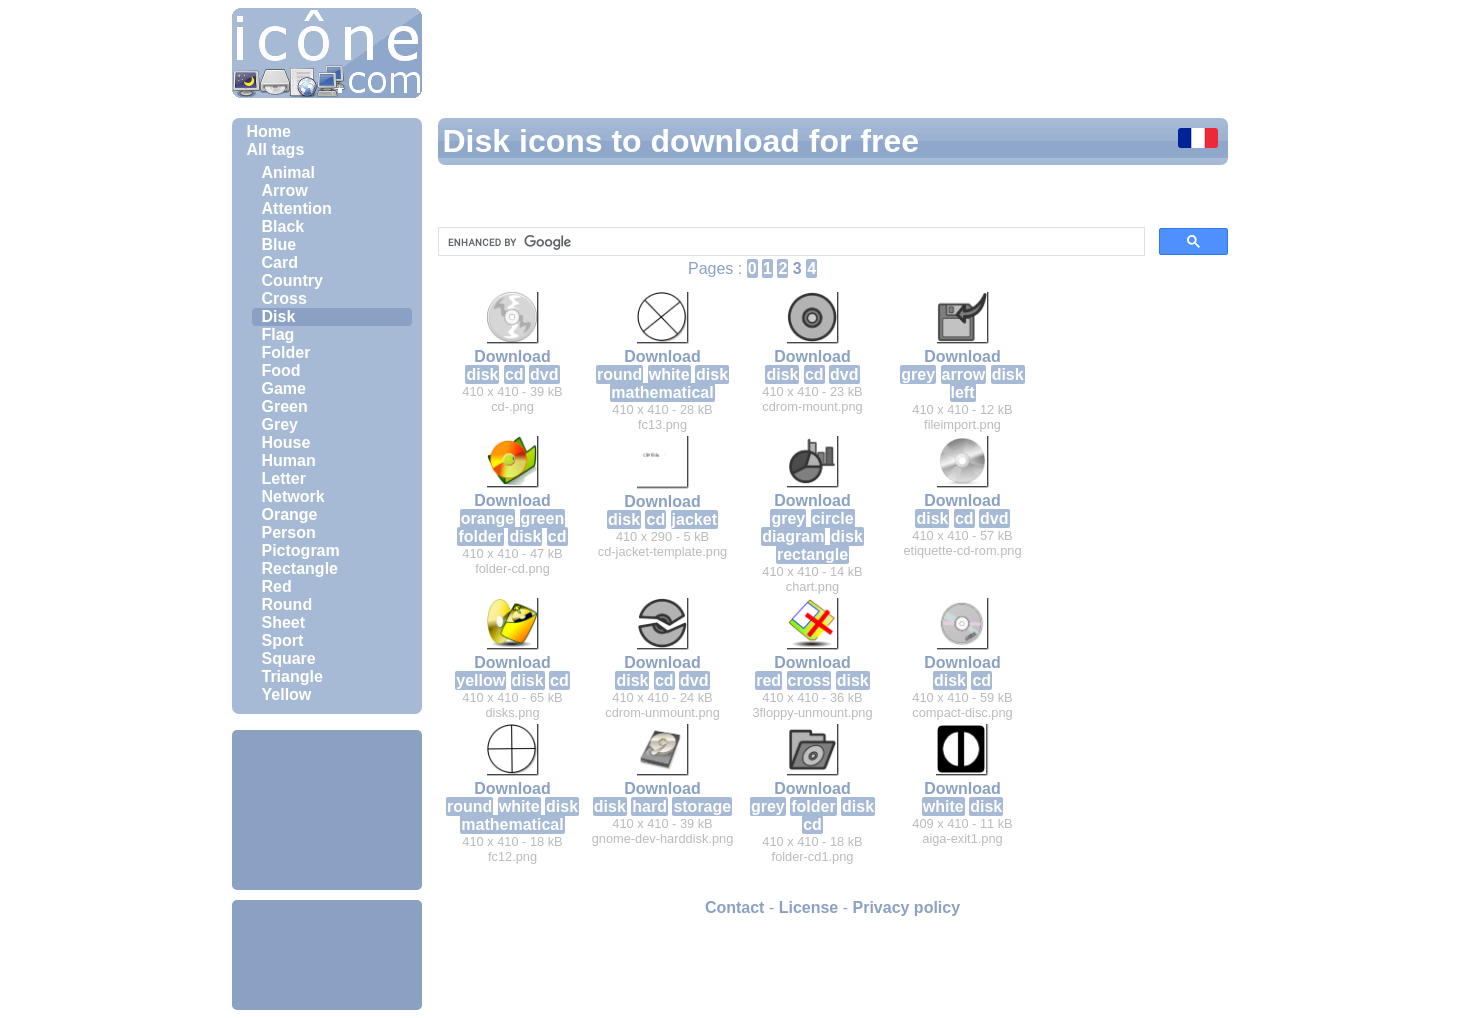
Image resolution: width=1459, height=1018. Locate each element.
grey (918, 374)
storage (702, 806)
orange (487, 518)
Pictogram (301, 550)
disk (482, 374)
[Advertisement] (327, 810)
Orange (290, 514)
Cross (284, 298)
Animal (288, 172)
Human (289, 460)
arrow (964, 374)
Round (287, 604)
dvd (544, 374)
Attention (297, 208)
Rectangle (300, 568)
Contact (735, 907)
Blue (279, 244)
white (669, 374)
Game (284, 388)
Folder (286, 352)
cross (809, 680)
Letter (284, 478)
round (619, 374)
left (963, 392)
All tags (276, 149)
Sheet (284, 622)
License (809, 907)
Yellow (287, 694)
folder (480, 536)
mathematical (662, 392)
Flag (278, 334)
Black (283, 226)
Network (293, 496)
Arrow (285, 190)
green (543, 518)
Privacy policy (906, 907)
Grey (280, 424)
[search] (789, 242)
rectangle (812, 554)
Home (269, 131)
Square (289, 658)
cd (514, 374)
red (768, 680)
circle (833, 518)
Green (285, 406)
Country (292, 280)
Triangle (292, 676)
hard (649, 806)
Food (281, 370)
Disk (279, 316)
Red (277, 586)
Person (289, 532)
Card (280, 262)
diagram (793, 536)
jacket (694, 519)
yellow (480, 680)
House (286, 442)
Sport (283, 640)
